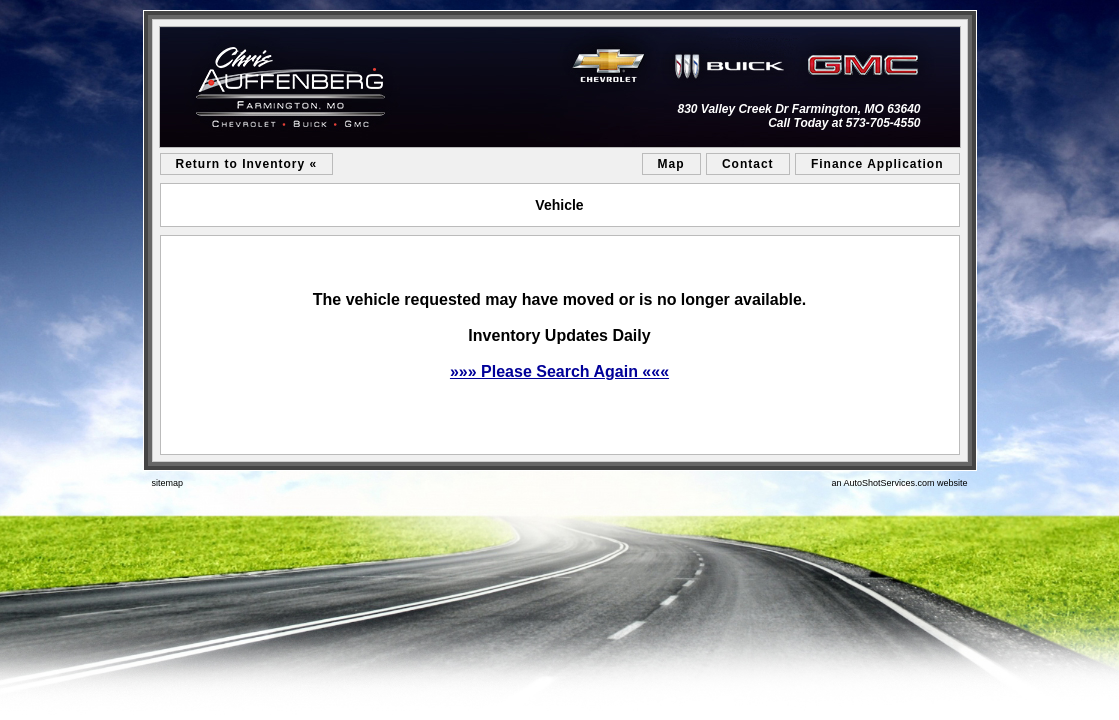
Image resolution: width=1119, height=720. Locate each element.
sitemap (168, 483)
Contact (748, 164)
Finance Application (877, 164)
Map (671, 164)
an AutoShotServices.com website (899, 483)
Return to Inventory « (247, 164)
